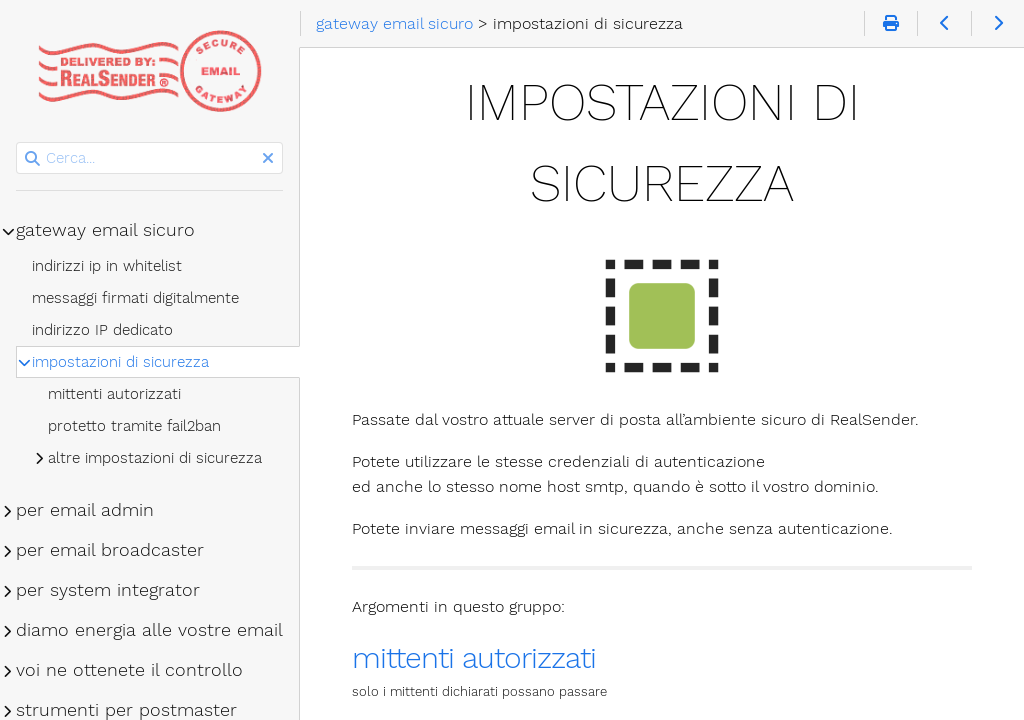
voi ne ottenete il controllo (129, 670)
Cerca (17, 142)
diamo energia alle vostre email (149, 630)
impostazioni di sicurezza (120, 362)
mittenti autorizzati (474, 657)
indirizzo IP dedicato (102, 330)
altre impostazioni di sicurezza (155, 458)
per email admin (85, 510)
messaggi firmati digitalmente (135, 298)
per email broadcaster (110, 550)
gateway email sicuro (105, 230)
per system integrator (108, 590)
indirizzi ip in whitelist (107, 266)
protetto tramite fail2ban (134, 426)
